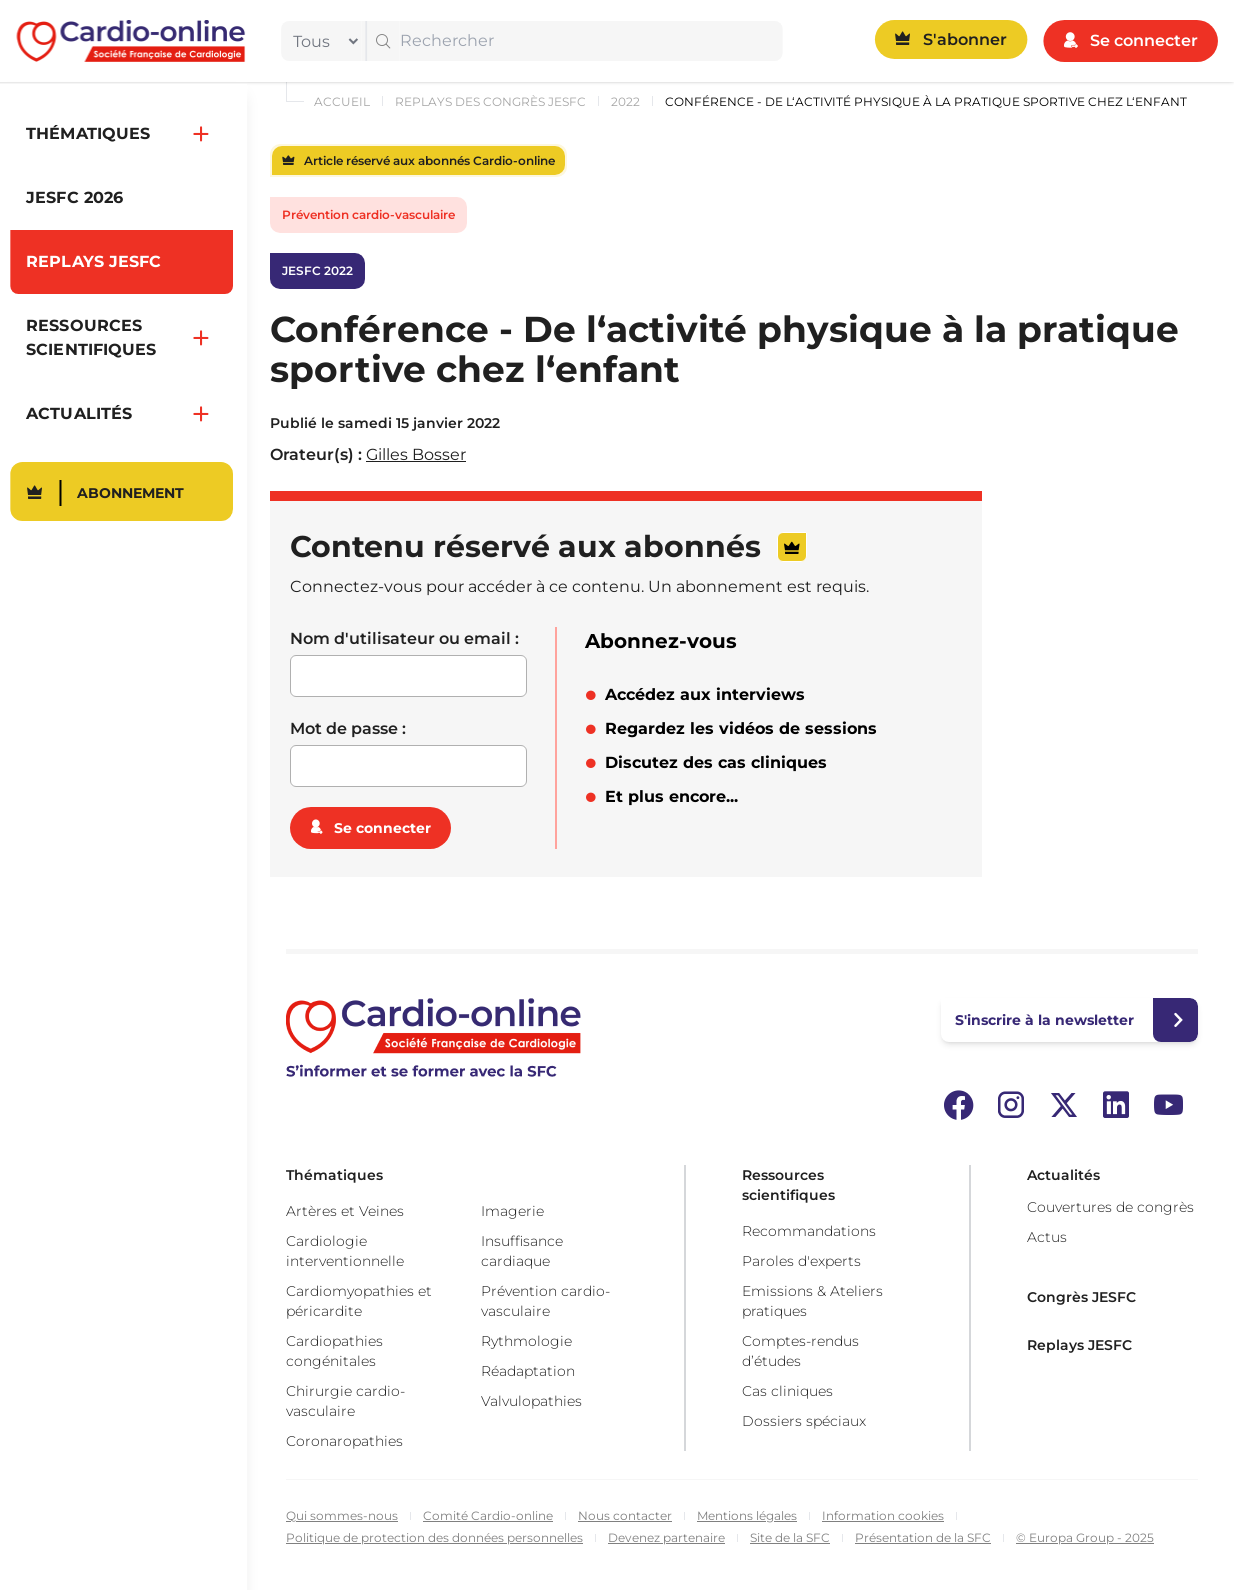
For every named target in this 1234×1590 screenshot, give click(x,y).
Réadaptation (528, 1371)
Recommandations (809, 1231)
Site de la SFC (790, 1537)
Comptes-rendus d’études (800, 1351)
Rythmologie (526, 1341)
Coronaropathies (344, 1441)
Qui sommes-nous (342, 1515)
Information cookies (883, 1515)
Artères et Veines (345, 1211)
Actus (1047, 1237)
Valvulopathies (531, 1401)
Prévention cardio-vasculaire (368, 214)
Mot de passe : (348, 728)
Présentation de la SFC (923, 1537)
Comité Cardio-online (488, 1515)
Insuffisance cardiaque (522, 1251)
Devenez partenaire (666, 1537)
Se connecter (382, 828)
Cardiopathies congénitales (334, 1351)
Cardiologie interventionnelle (345, 1251)
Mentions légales (747, 1515)
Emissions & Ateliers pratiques (812, 1301)
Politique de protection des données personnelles (434, 1537)
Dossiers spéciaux (804, 1421)
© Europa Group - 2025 (1085, 1537)
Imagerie (512, 1211)
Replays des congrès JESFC (490, 101)
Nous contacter (625, 1515)
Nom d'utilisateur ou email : (404, 638)
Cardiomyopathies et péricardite (359, 1301)
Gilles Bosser (416, 454)
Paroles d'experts (801, 1261)
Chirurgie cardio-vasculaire (345, 1401)
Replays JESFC (1079, 1345)
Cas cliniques (787, 1391)
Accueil (342, 101)
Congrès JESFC (1081, 1297)
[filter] (321, 41)
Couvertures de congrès (1110, 1207)
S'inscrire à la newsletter (1044, 1020)
